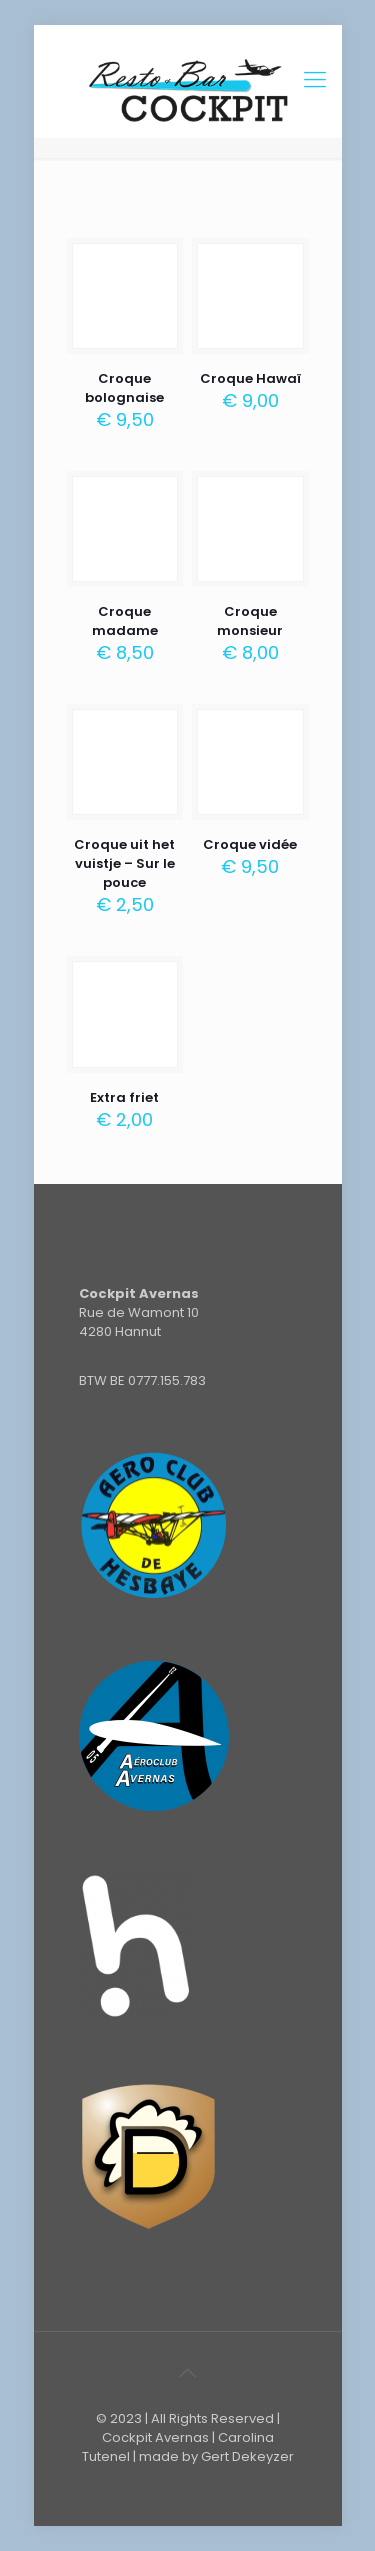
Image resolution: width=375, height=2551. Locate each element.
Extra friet (124, 1097)
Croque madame (125, 621)
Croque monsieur (250, 621)
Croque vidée (250, 844)
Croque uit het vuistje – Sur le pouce (124, 863)
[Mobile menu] (315, 80)
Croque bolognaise (124, 388)
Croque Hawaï (250, 378)
